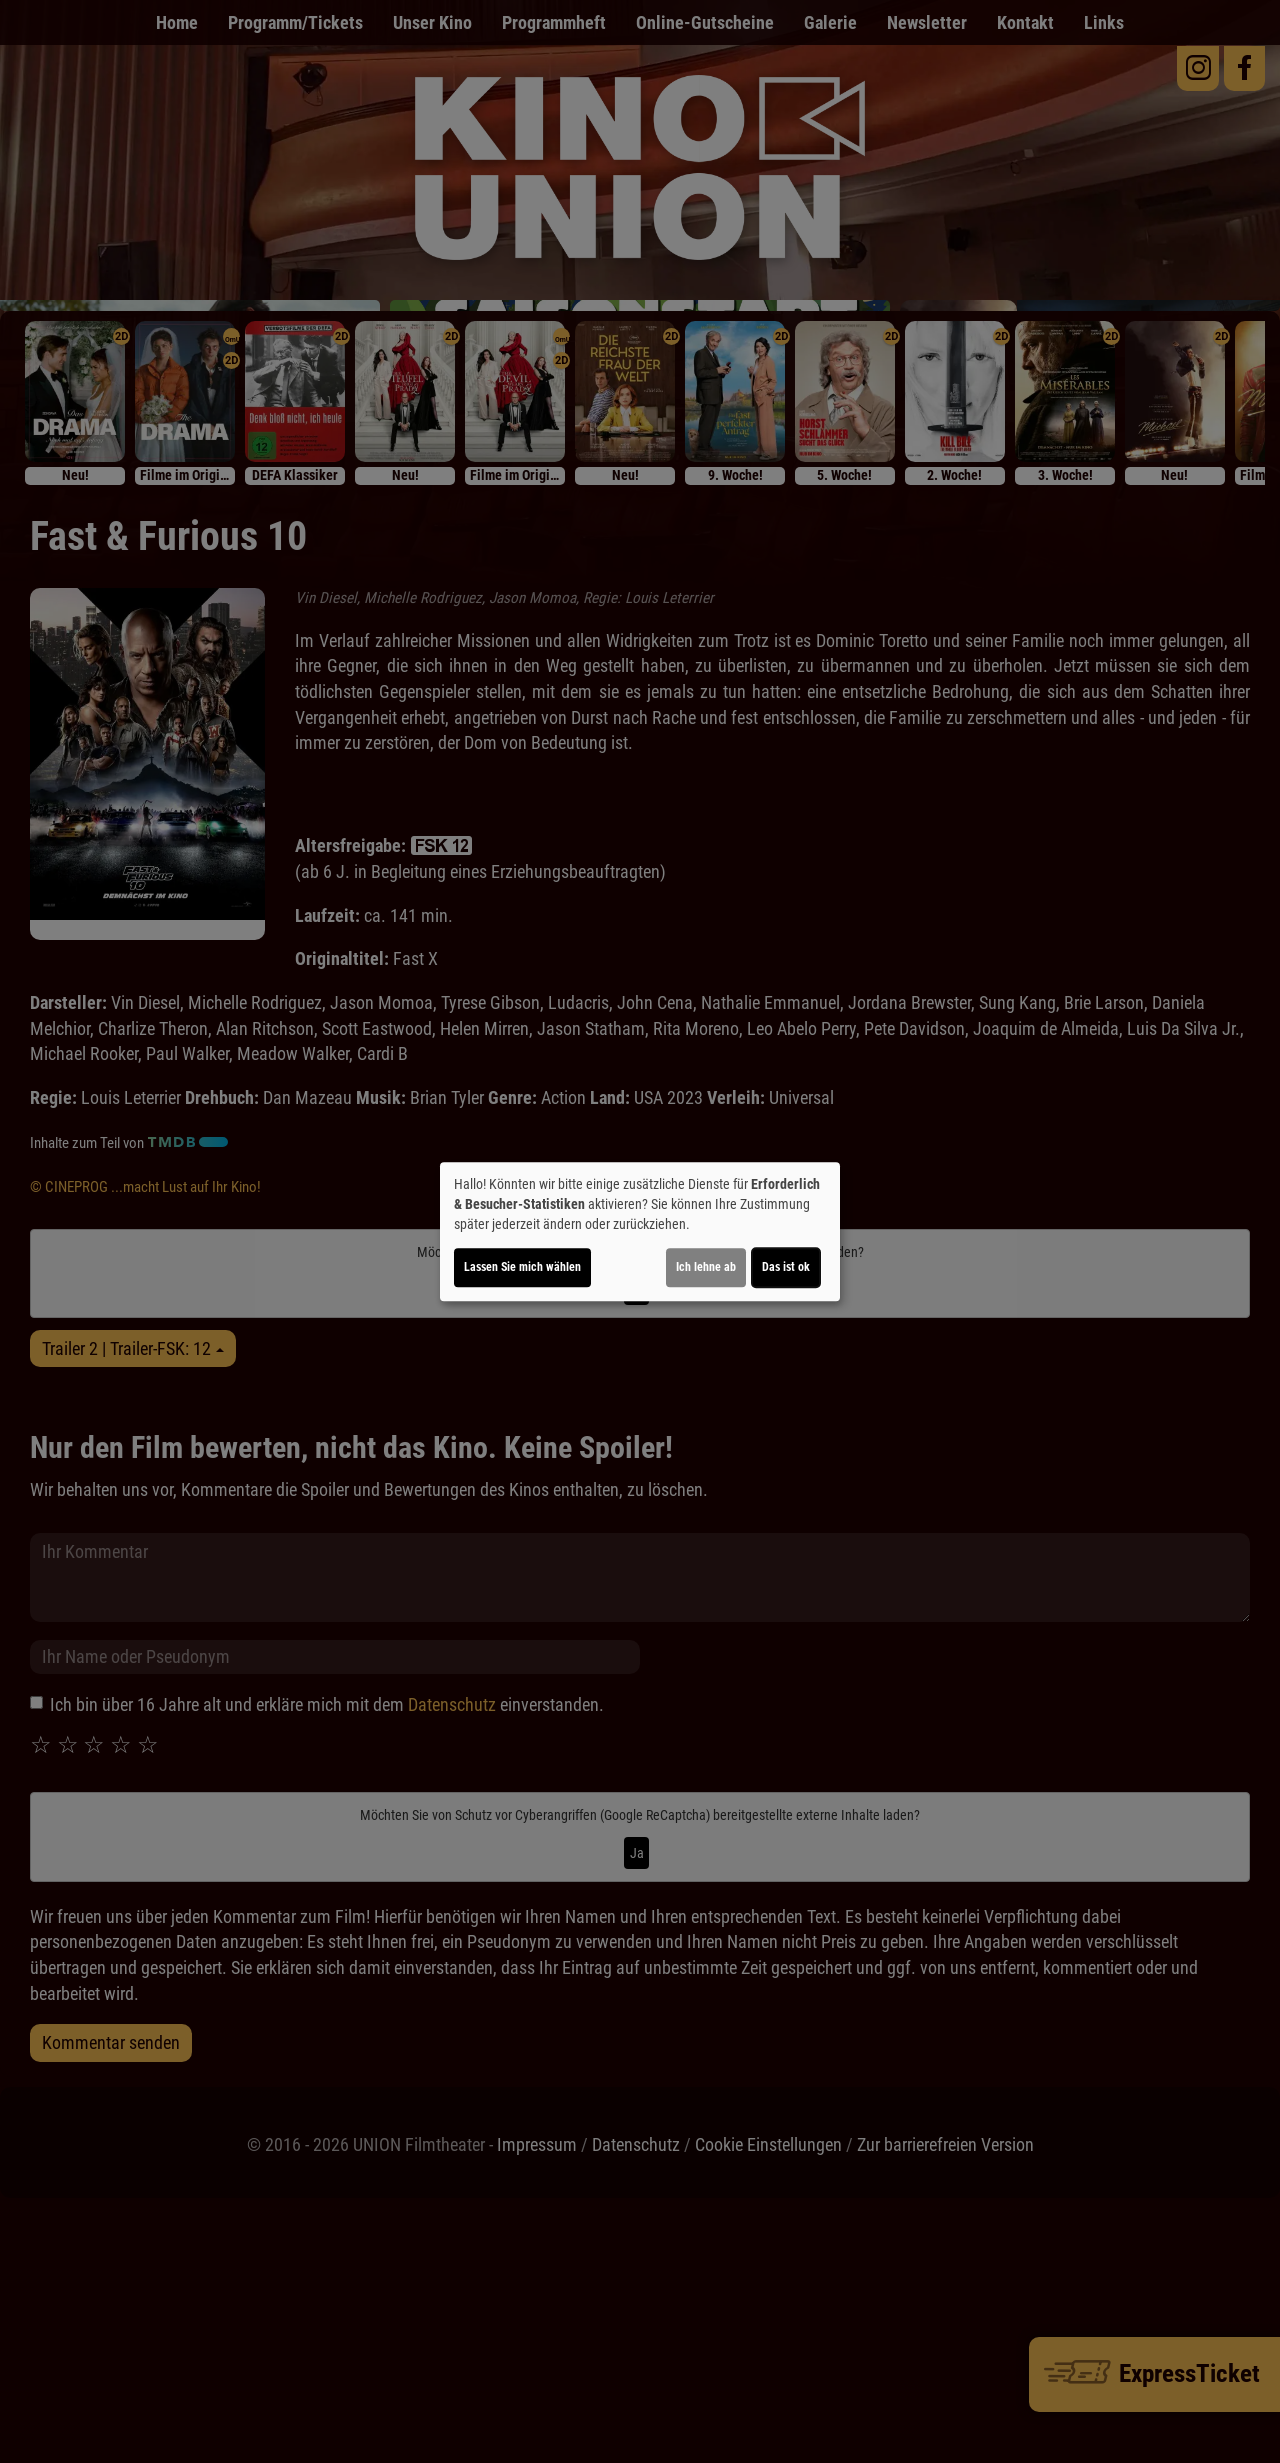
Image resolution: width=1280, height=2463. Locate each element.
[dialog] (640, 1232)
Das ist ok (786, 1267)
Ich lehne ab (706, 1267)
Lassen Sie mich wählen (522, 1267)
